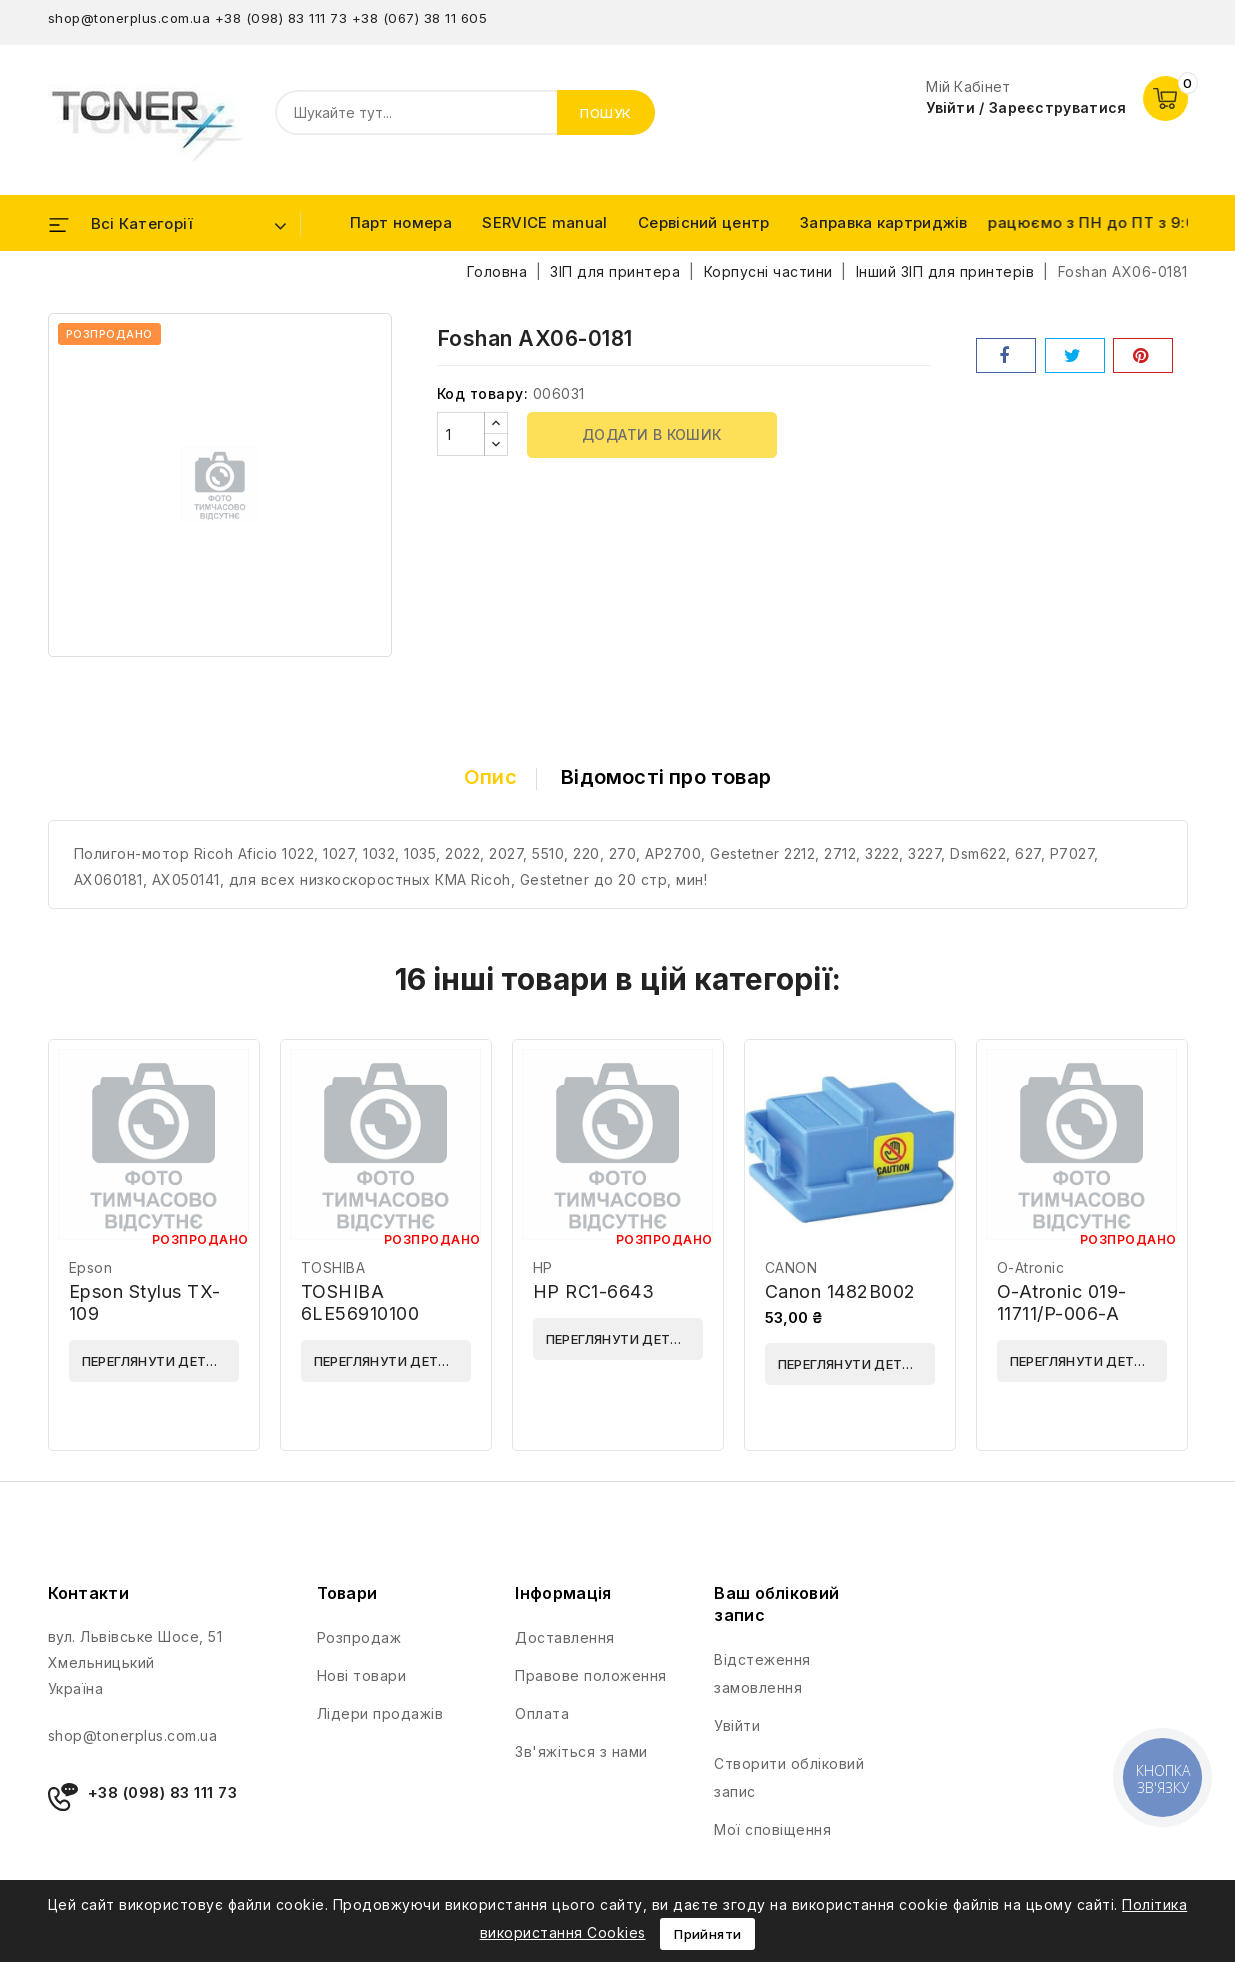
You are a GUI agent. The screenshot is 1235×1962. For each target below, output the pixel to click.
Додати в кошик (652, 434)
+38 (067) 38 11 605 (420, 18)
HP (543, 1267)
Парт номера (401, 222)
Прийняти (707, 1934)
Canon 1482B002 (840, 1291)
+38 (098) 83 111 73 (281, 18)
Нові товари (362, 1675)
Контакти (88, 1593)
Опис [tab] (490, 777)
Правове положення (591, 1675)
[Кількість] (461, 434)
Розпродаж (359, 1637)
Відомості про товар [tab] (666, 777)
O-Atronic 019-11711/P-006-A (1062, 1302)
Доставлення (565, 1637)
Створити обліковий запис (789, 1777)
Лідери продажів (380, 1713)
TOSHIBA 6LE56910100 (360, 1302)
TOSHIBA (333, 1267)
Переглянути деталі (155, 1361)
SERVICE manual (544, 222)
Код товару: (483, 393)
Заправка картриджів (884, 222)
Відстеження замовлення (762, 1673)
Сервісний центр (704, 222)
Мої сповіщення (772, 1829)
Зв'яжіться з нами (581, 1751)
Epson (91, 1267)
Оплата (542, 1713)
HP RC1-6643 (594, 1291)
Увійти (737, 1725)
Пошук (606, 113)
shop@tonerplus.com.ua (129, 18)
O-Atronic (1031, 1267)
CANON (791, 1267)
